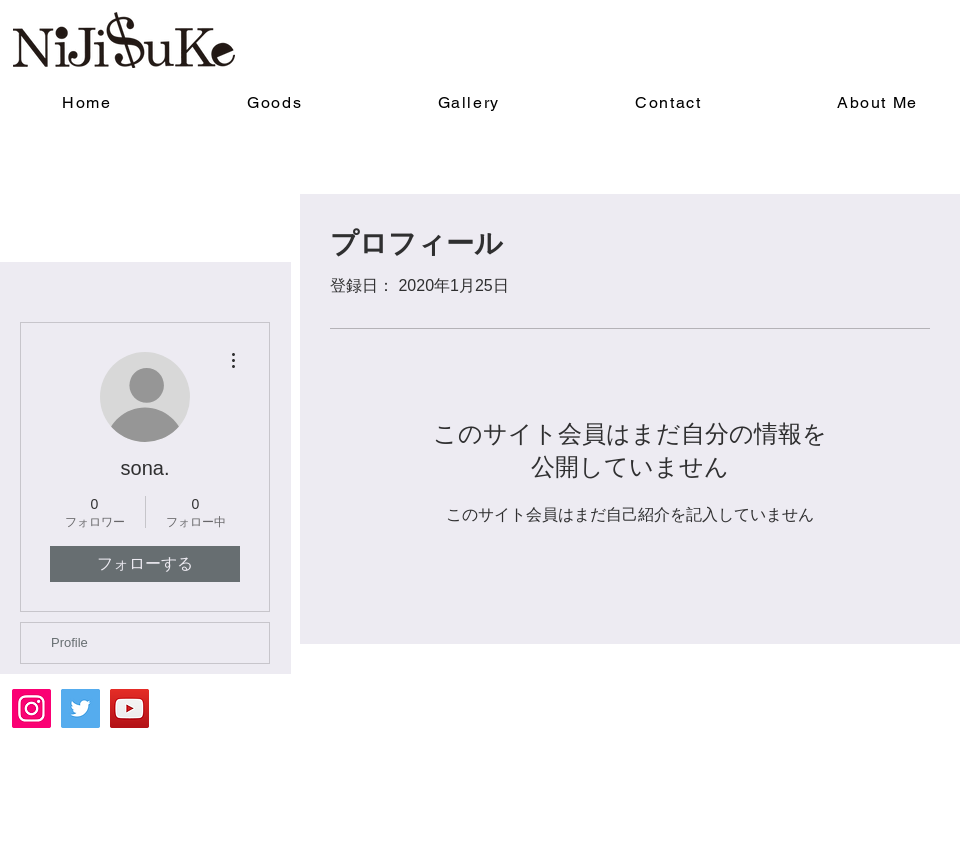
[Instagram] (31, 708)
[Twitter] (80, 708)
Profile (69, 642)
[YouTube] (129, 708)
